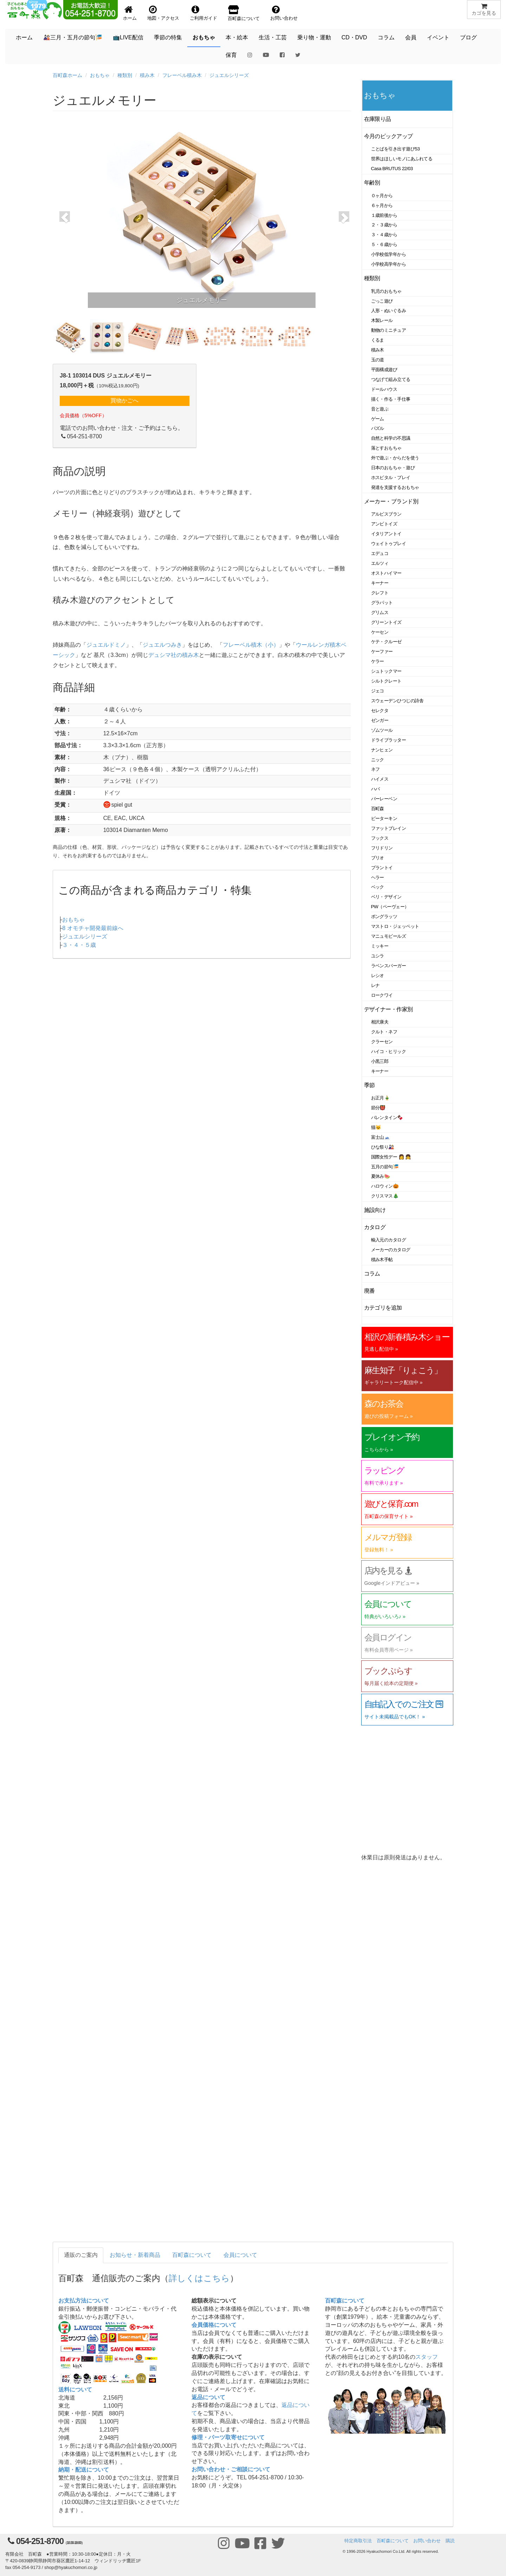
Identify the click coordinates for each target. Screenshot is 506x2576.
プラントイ (382, 867)
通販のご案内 (81, 2255)
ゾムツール (382, 730)
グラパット (382, 602)
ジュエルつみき (162, 645)
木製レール (382, 320)
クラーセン (382, 1041)
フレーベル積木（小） (251, 645)
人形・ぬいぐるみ (388, 310)
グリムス (380, 612)
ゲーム (377, 418)
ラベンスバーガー (388, 965)
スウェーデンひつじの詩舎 (397, 700)
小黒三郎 (380, 1061)
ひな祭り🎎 (382, 1147)
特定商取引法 (358, 2540)
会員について (240, 2255)
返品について (208, 2397)
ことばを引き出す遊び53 (395, 148)
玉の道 (377, 359)
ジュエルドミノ (106, 645)
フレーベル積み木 (182, 75)
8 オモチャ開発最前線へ (92, 928)
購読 (450, 2540)
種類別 (124, 75)
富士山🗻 (380, 1137)
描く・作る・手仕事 (390, 399)
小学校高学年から (388, 264)
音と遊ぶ (380, 409)
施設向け (375, 1210)
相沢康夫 (380, 1022)
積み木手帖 (382, 1259)
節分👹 (378, 1107)
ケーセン (380, 632)
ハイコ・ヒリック (388, 1051)
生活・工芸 (273, 37)
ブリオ (377, 857)
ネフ (375, 769)
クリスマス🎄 (385, 1196)
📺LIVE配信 (128, 37)
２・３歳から (384, 224)
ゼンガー (380, 720)
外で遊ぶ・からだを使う (395, 457)
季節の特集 (168, 37)
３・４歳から (384, 234)
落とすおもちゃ (386, 448)
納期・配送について (83, 2470)
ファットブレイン (388, 828)
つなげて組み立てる (390, 379)
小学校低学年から (388, 254)
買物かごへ (124, 400)
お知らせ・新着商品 (135, 2255)
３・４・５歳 (79, 945)
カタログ (375, 1227)
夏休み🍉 (380, 1176)
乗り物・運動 (314, 37)
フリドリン (382, 848)
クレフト (380, 592)
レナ (375, 985)
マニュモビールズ (388, 936)
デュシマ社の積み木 (173, 655)
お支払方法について (83, 2301)
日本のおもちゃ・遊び (393, 467)
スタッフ (426, 2357)
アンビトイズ (384, 524)
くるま (377, 340)
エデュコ (380, 553)
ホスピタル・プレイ (390, 477)
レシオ (377, 975)
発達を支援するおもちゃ (395, 487)
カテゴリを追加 (383, 1308)
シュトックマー (386, 671)
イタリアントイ (386, 533)
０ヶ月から (382, 195)
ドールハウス (384, 389)
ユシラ (377, 955)
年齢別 (372, 183)
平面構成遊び (384, 369)
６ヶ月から (382, 205)
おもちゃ (204, 37)
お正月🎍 (380, 1097)
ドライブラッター (388, 740)
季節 (369, 1085)
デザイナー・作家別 (388, 1009)
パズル (377, 428)
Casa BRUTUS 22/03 (392, 168)
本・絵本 (237, 37)
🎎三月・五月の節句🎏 (72, 37)
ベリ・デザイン (386, 896)
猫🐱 (376, 1127)
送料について (75, 2390)
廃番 (369, 1291)
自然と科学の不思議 (390, 438)
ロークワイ (382, 995)
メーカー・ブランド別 (391, 501)
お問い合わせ (427, 2540)
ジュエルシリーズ (229, 75)
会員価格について (214, 2325)
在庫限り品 (377, 119)
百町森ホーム (67, 75)
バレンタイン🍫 (387, 1117)
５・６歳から (384, 244)
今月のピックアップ (388, 136)
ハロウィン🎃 (385, 1186)
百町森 (377, 808)
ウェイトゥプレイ (388, 543)
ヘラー (377, 877)
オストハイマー (386, 573)
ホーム (24, 37)
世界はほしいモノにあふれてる (402, 158)
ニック (377, 759)
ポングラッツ (384, 916)
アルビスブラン (386, 514)
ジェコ (377, 690)
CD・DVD (354, 37)
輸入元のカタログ (388, 1239)
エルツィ (380, 563)
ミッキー (380, 946)
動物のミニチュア (388, 330)
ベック (377, 887)
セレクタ (380, 710)
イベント (438, 37)
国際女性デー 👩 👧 (391, 1157)
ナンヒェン (382, 750)
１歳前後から (384, 215)
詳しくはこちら (199, 2278)
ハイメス (380, 779)
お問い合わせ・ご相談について (231, 2469)
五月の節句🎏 (385, 1166)
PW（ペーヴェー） (390, 906)
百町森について (192, 2255)
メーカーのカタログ (390, 1249)
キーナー (380, 583)
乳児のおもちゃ (386, 291)
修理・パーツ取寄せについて (228, 2437)
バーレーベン (384, 798)
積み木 (147, 75)
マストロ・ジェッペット (395, 926)
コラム (386, 37)
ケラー (377, 661)
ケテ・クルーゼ (386, 641)
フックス (380, 838)
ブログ (468, 37)
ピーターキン (384, 818)
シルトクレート (386, 681)
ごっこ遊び (382, 301)
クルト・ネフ (384, 1031)
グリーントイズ (386, 622)
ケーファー (382, 651)
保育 (231, 55)
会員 (410, 37)
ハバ (375, 789)
